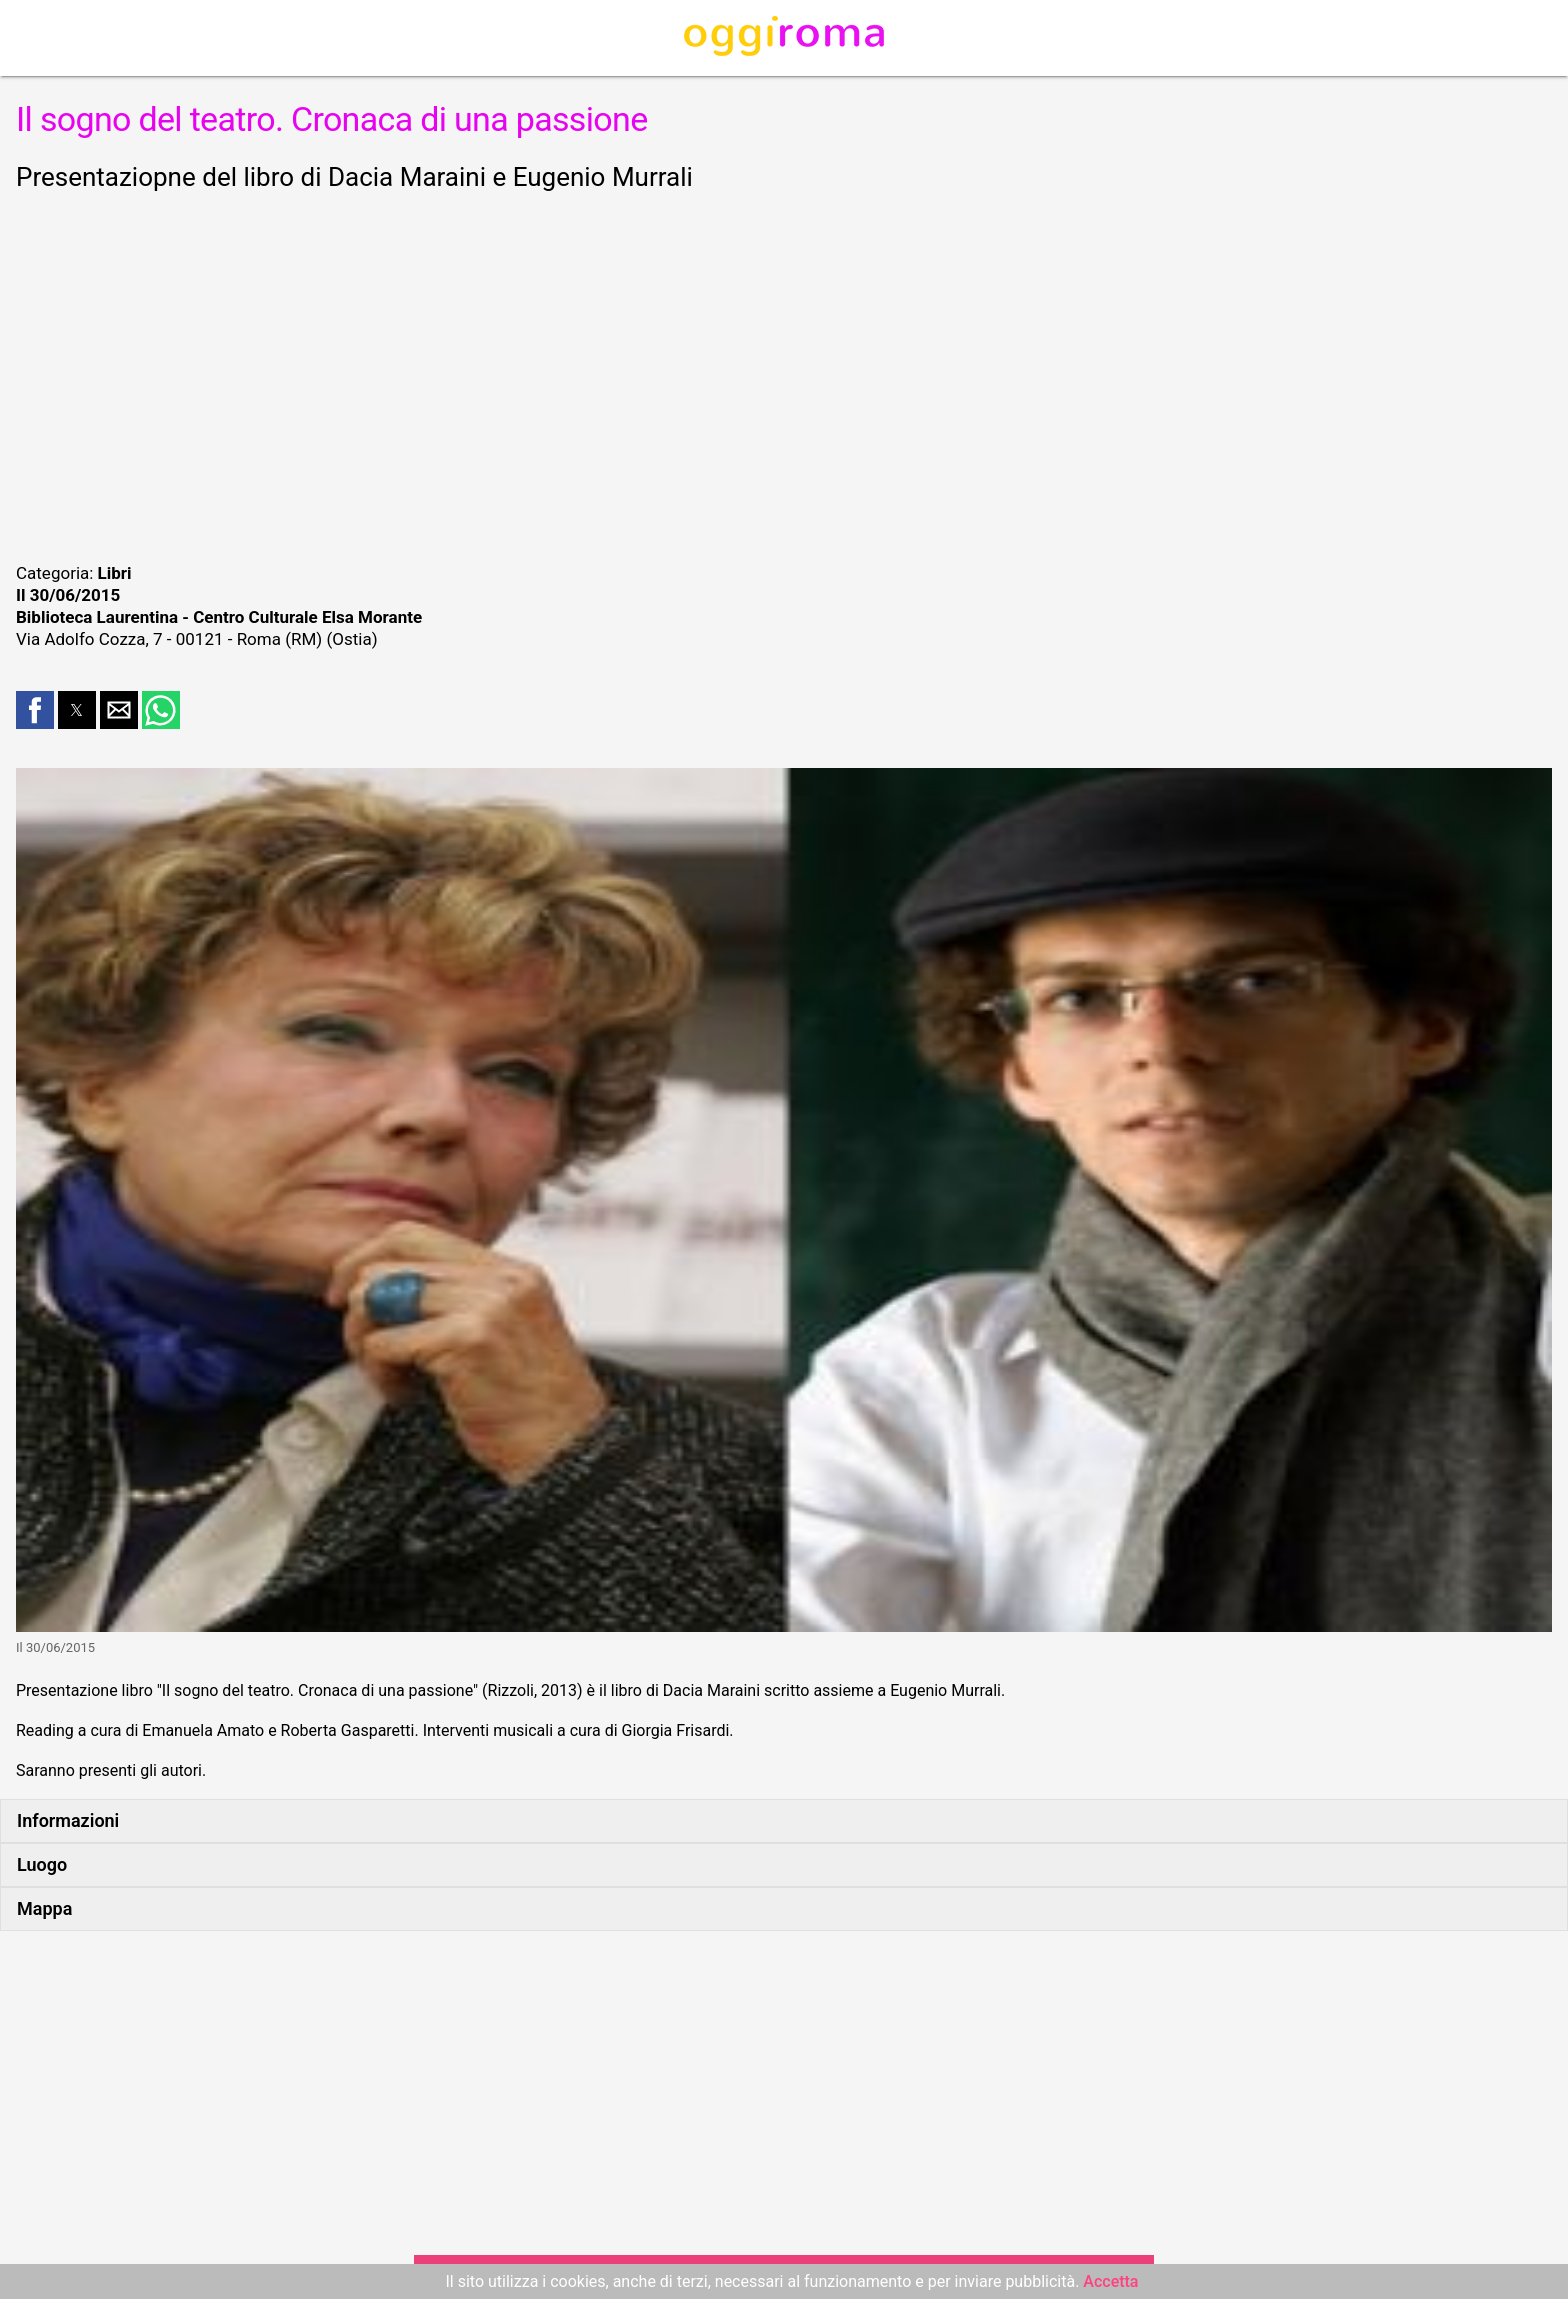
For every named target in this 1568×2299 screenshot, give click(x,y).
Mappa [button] (44, 1908)
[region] (784, 374)
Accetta (1110, 2281)
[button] (35, 710)
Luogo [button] (42, 1864)
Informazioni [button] (68, 1820)
